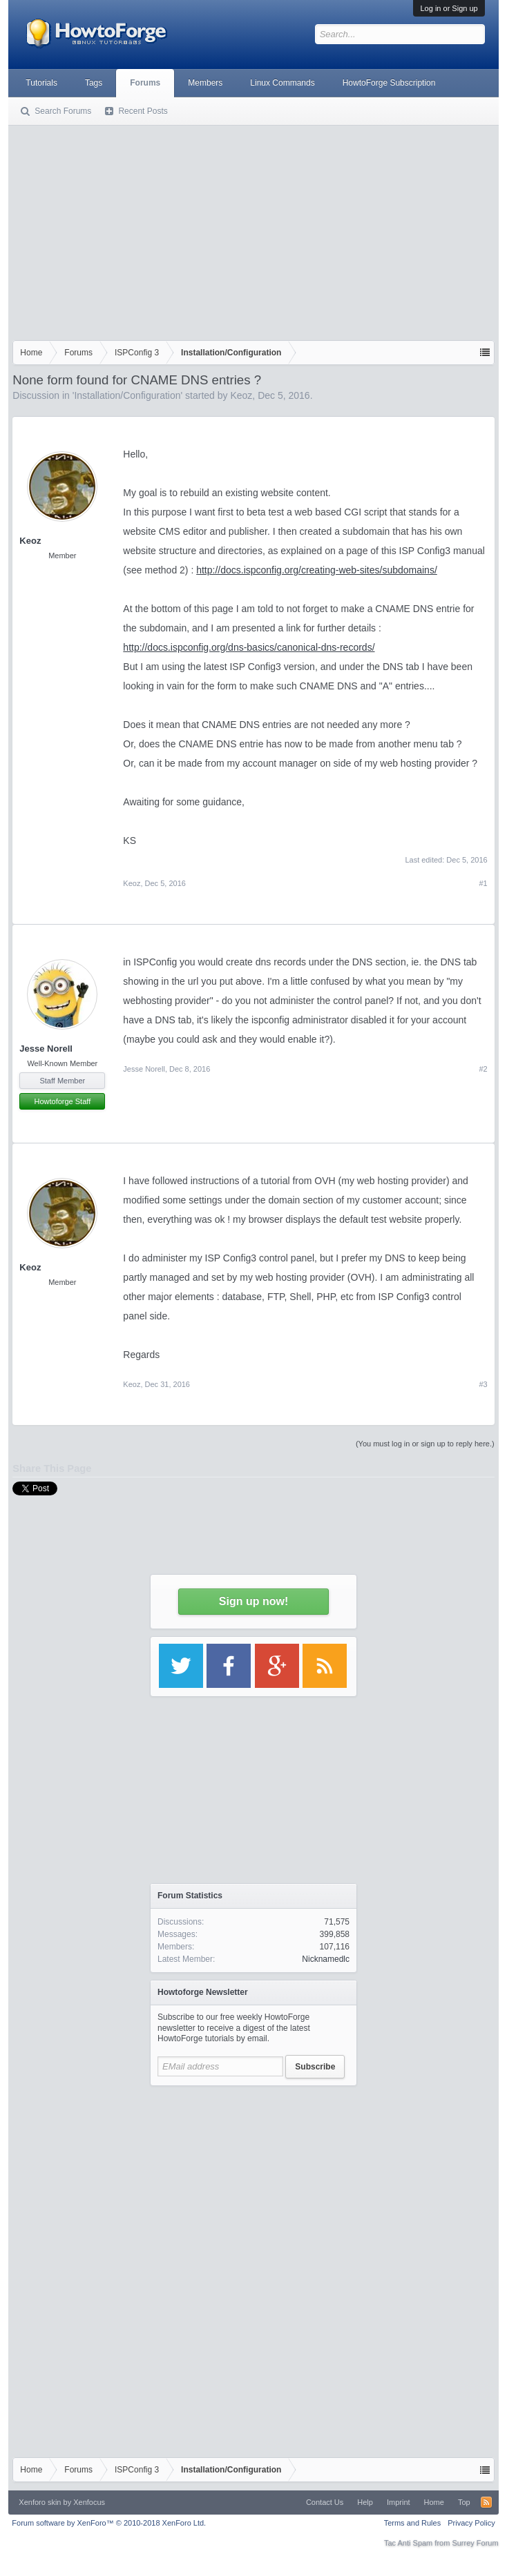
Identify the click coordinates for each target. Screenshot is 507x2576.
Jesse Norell (46, 1048)
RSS (486, 2502)
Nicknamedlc (326, 1959)
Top (464, 2502)
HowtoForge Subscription (389, 83)
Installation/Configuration (127, 395)
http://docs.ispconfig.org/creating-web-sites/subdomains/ (316, 570)
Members (205, 83)
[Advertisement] (254, 229)
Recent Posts (142, 111)
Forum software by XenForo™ (109, 2523)
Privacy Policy (471, 2523)
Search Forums (63, 111)
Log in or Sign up (448, 8)
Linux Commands (282, 83)
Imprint (398, 2502)
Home (434, 2502)
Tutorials (41, 83)
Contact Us (324, 2502)
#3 (483, 1384)
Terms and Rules (412, 2523)
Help (365, 2502)
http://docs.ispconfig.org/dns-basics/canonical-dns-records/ (248, 647)
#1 (483, 883)
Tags (93, 83)
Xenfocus (89, 2502)
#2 (483, 1069)
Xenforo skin (40, 2502)
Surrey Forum (475, 2543)
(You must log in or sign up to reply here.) (425, 1443)
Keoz (241, 395)
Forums (145, 83)
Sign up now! (253, 1601)
